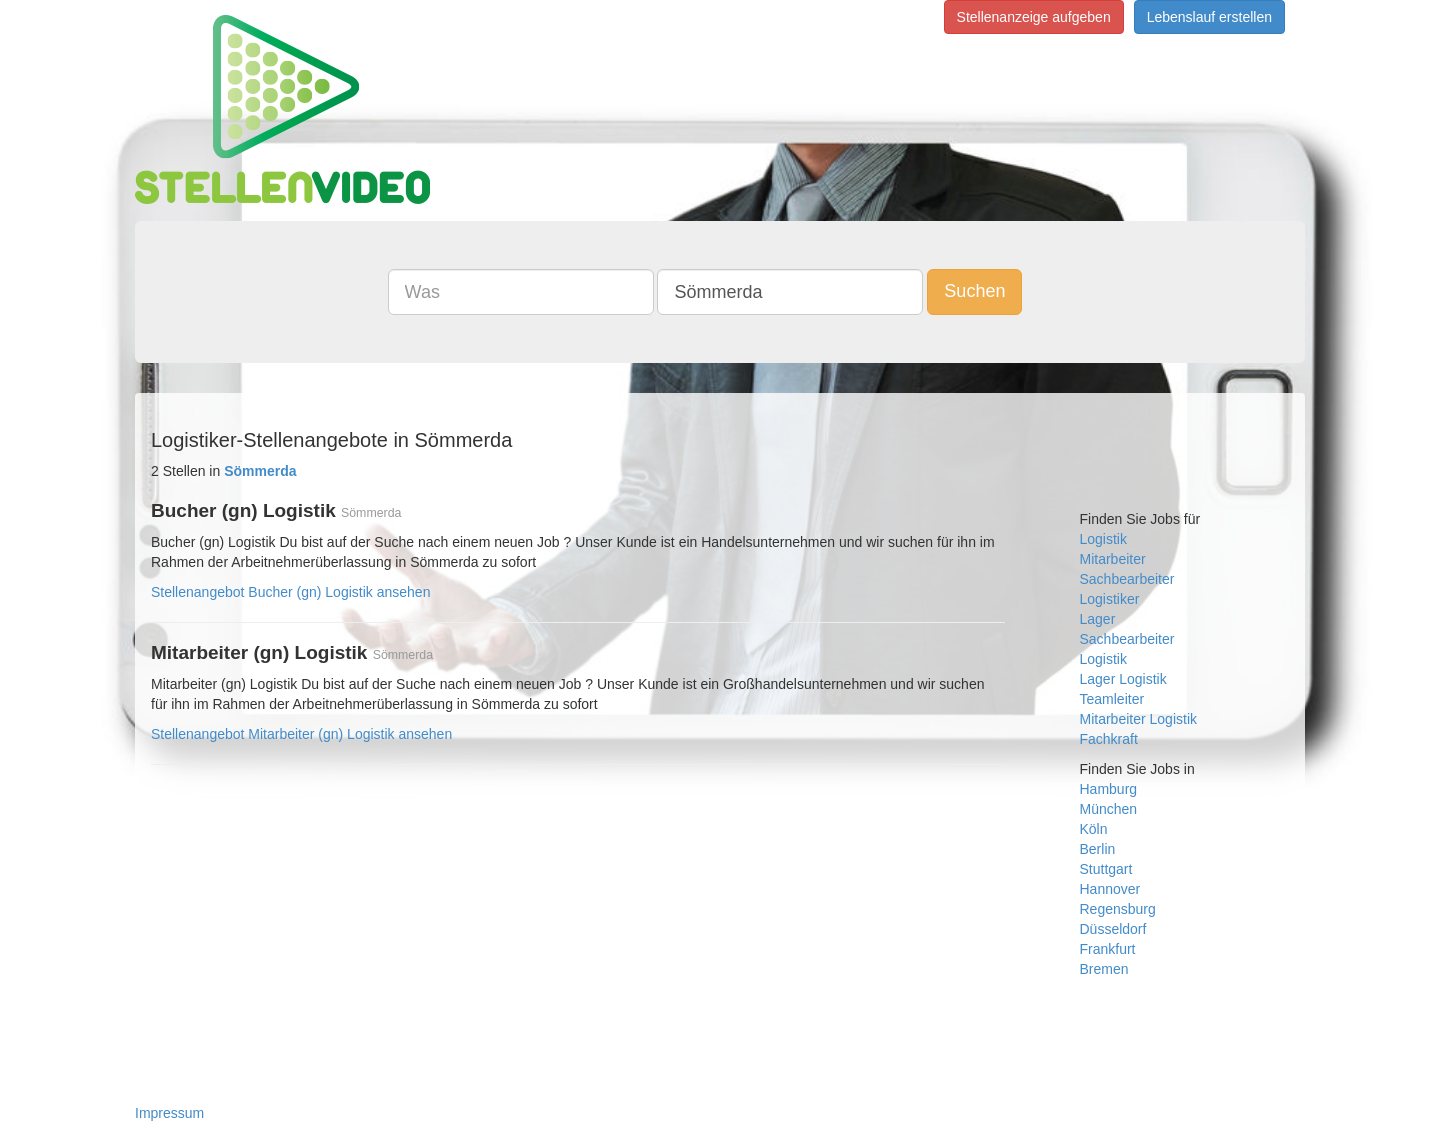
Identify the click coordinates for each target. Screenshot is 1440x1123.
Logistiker (1110, 599)
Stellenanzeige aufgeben (1034, 17)
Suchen (974, 291)
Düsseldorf (1113, 929)
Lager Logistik (1123, 679)
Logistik (1103, 539)
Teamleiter (1112, 699)
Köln (1094, 829)
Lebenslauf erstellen (1209, 17)
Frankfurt (1108, 949)
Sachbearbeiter (1127, 579)
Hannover (1110, 889)
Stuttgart (1106, 869)
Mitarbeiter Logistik (1139, 719)
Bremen (1104, 969)
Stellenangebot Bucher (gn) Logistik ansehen (290, 592)
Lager (1098, 619)
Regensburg (1118, 909)
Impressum (169, 1113)
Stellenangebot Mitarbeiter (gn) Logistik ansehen (301, 734)
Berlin (1098, 849)
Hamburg (1109, 789)
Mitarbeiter (1113, 559)
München (1109, 809)
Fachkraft (1109, 739)
